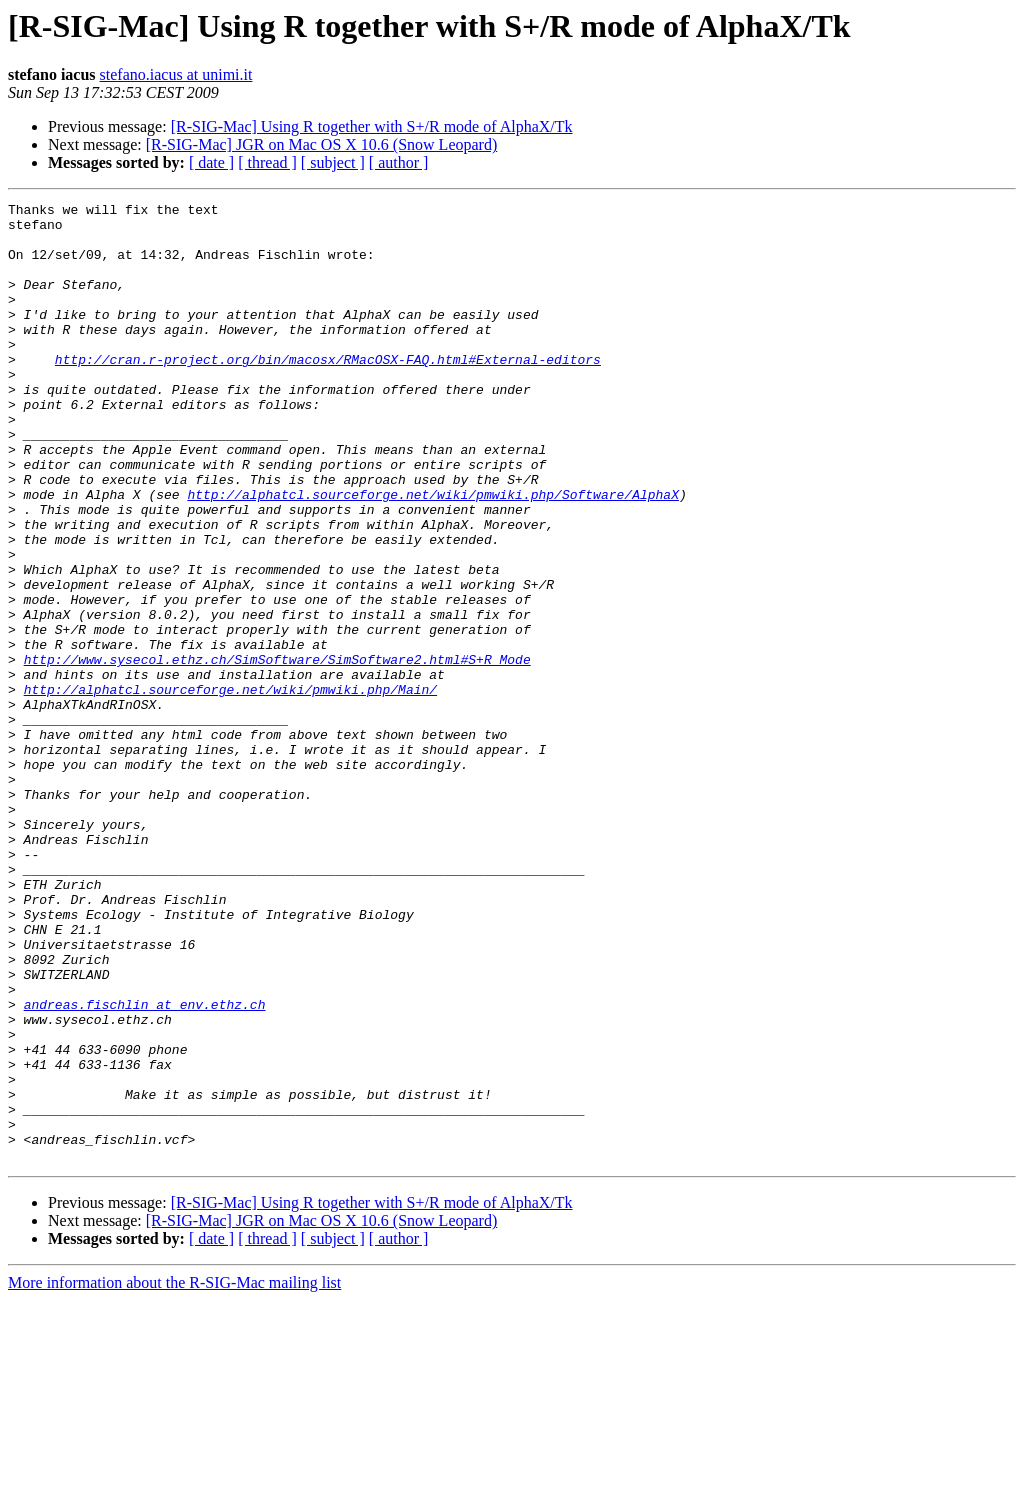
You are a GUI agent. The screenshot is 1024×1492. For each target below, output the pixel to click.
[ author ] (399, 162)
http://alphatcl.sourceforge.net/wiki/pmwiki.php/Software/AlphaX (432, 554)
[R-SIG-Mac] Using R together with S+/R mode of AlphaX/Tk (372, 126)
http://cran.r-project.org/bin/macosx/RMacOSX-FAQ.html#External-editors (328, 392)
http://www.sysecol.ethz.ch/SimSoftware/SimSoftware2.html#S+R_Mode (277, 752)
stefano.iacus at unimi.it (176, 74)
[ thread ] (267, 162)
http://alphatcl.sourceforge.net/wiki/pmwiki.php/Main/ (230, 788)
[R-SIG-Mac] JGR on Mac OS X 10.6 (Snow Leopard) (322, 144)
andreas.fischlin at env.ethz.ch (145, 1166)
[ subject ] (333, 162)
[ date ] (211, 162)
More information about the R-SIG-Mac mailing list (174, 1474)
